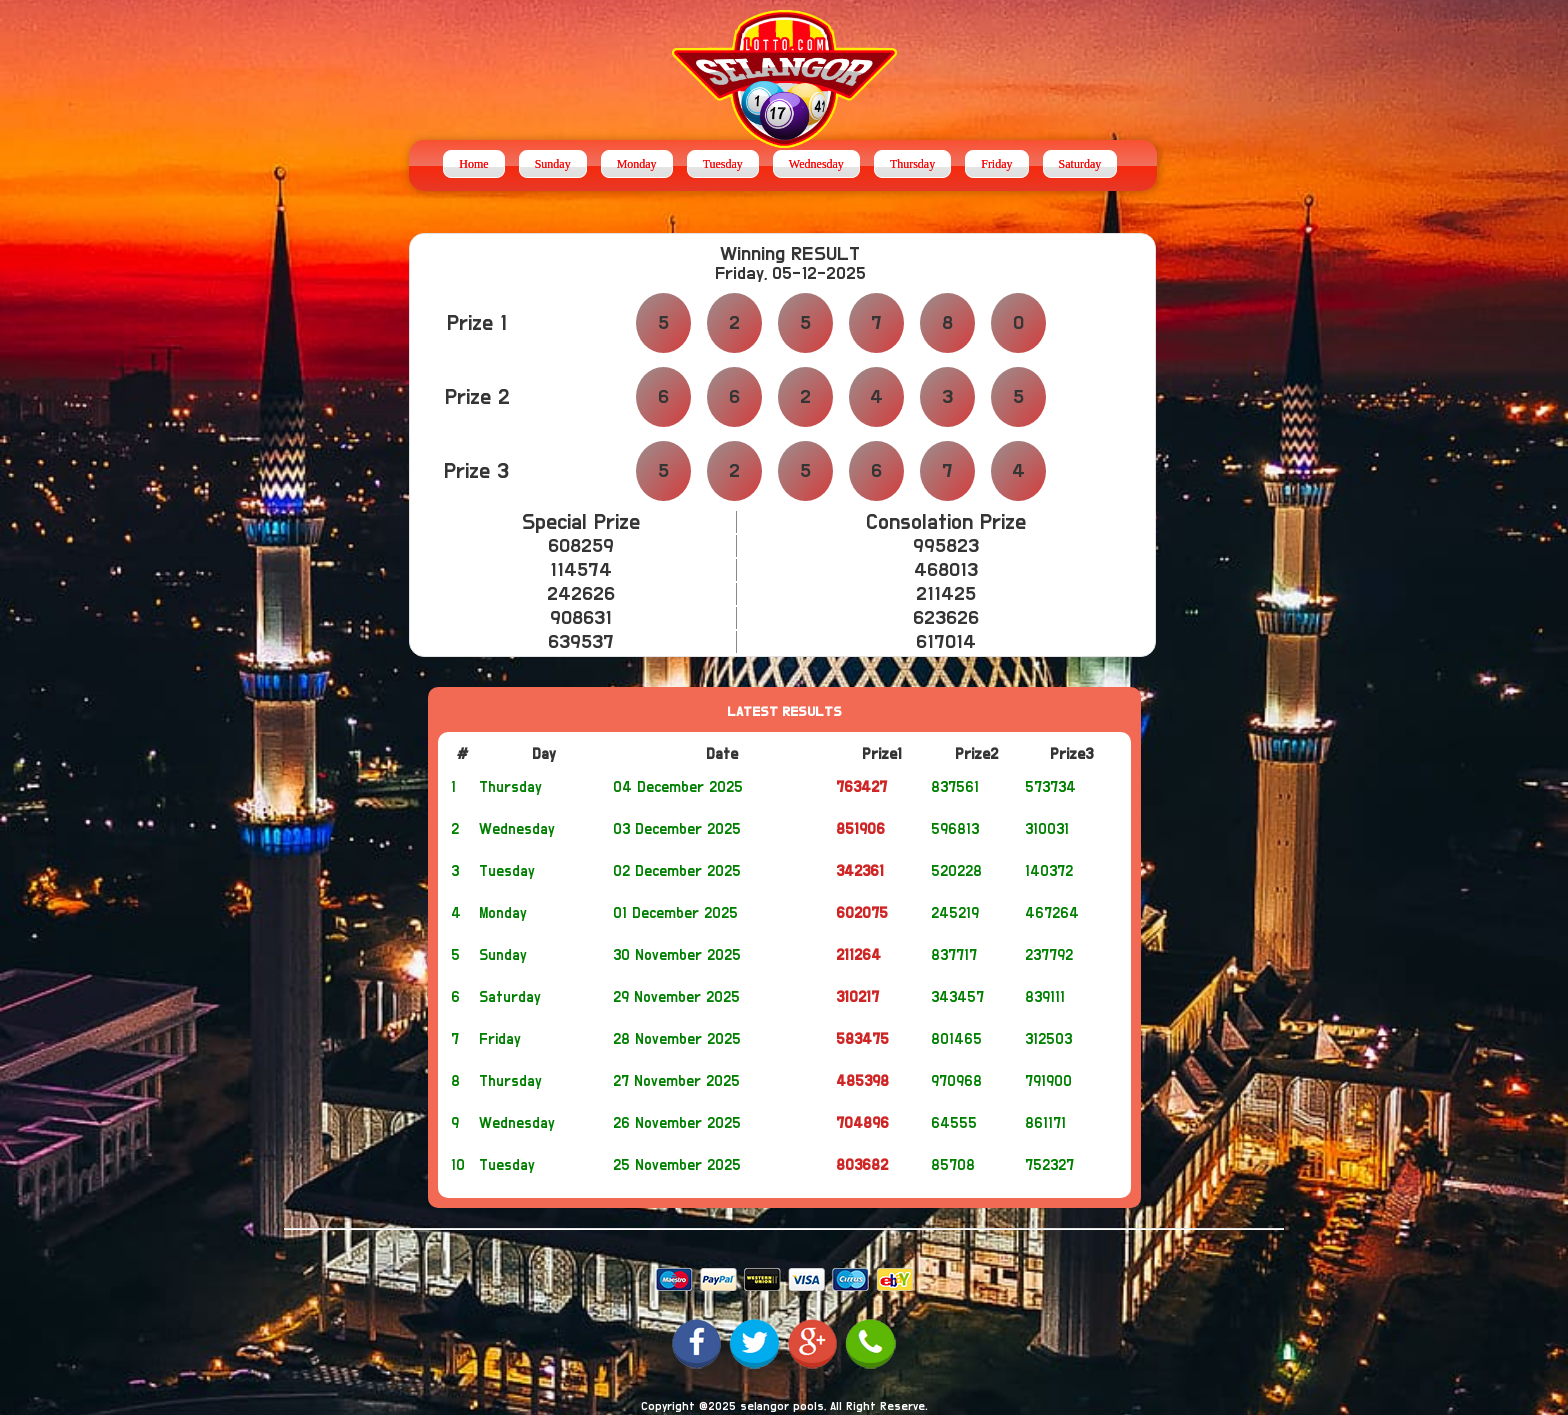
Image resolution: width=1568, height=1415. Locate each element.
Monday (637, 164)
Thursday (912, 164)
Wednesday (816, 164)
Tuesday (723, 164)
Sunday (553, 164)
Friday (996, 164)
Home (473, 164)
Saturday (1080, 164)
